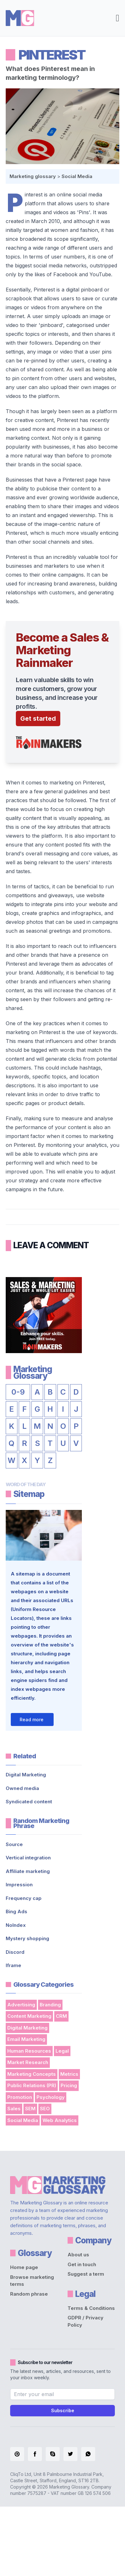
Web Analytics (60, 2120)
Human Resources (29, 2051)
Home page (24, 2267)
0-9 (18, 1392)
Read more (31, 1719)
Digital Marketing (26, 1775)
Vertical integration (28, 1858)
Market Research (27, 2062)
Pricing (69, 2085)
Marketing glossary (33, 176)
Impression (19, 1885)
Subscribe (62, 2410)
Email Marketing (26, 2039)
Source (14, 1844)
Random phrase (29, 2294)
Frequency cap (24, 1898)
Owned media (22, 1788)
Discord (15, 1952)
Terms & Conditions (91, 2308)
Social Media (77, 176)
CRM (61, 2016)
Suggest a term (86, 2274)
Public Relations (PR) (31, 2085)
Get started (38, 718)
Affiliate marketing (28, 1871)
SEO (45, 2109)
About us (78, 2255)
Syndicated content (29, 1802)
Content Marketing (29, 2016)
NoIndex (16, 1925)
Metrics (69, 2074)
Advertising (21, 2005)
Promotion (19, 2097)
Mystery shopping (27, 1938)
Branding (50, 2005)
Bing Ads (16, 1911)
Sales (14, 2109)
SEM (30, 2109)
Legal (62, 2051)
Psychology (50, 2097)
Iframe (13, 1965)
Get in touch (82, 2264)
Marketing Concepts (31, 2074)
